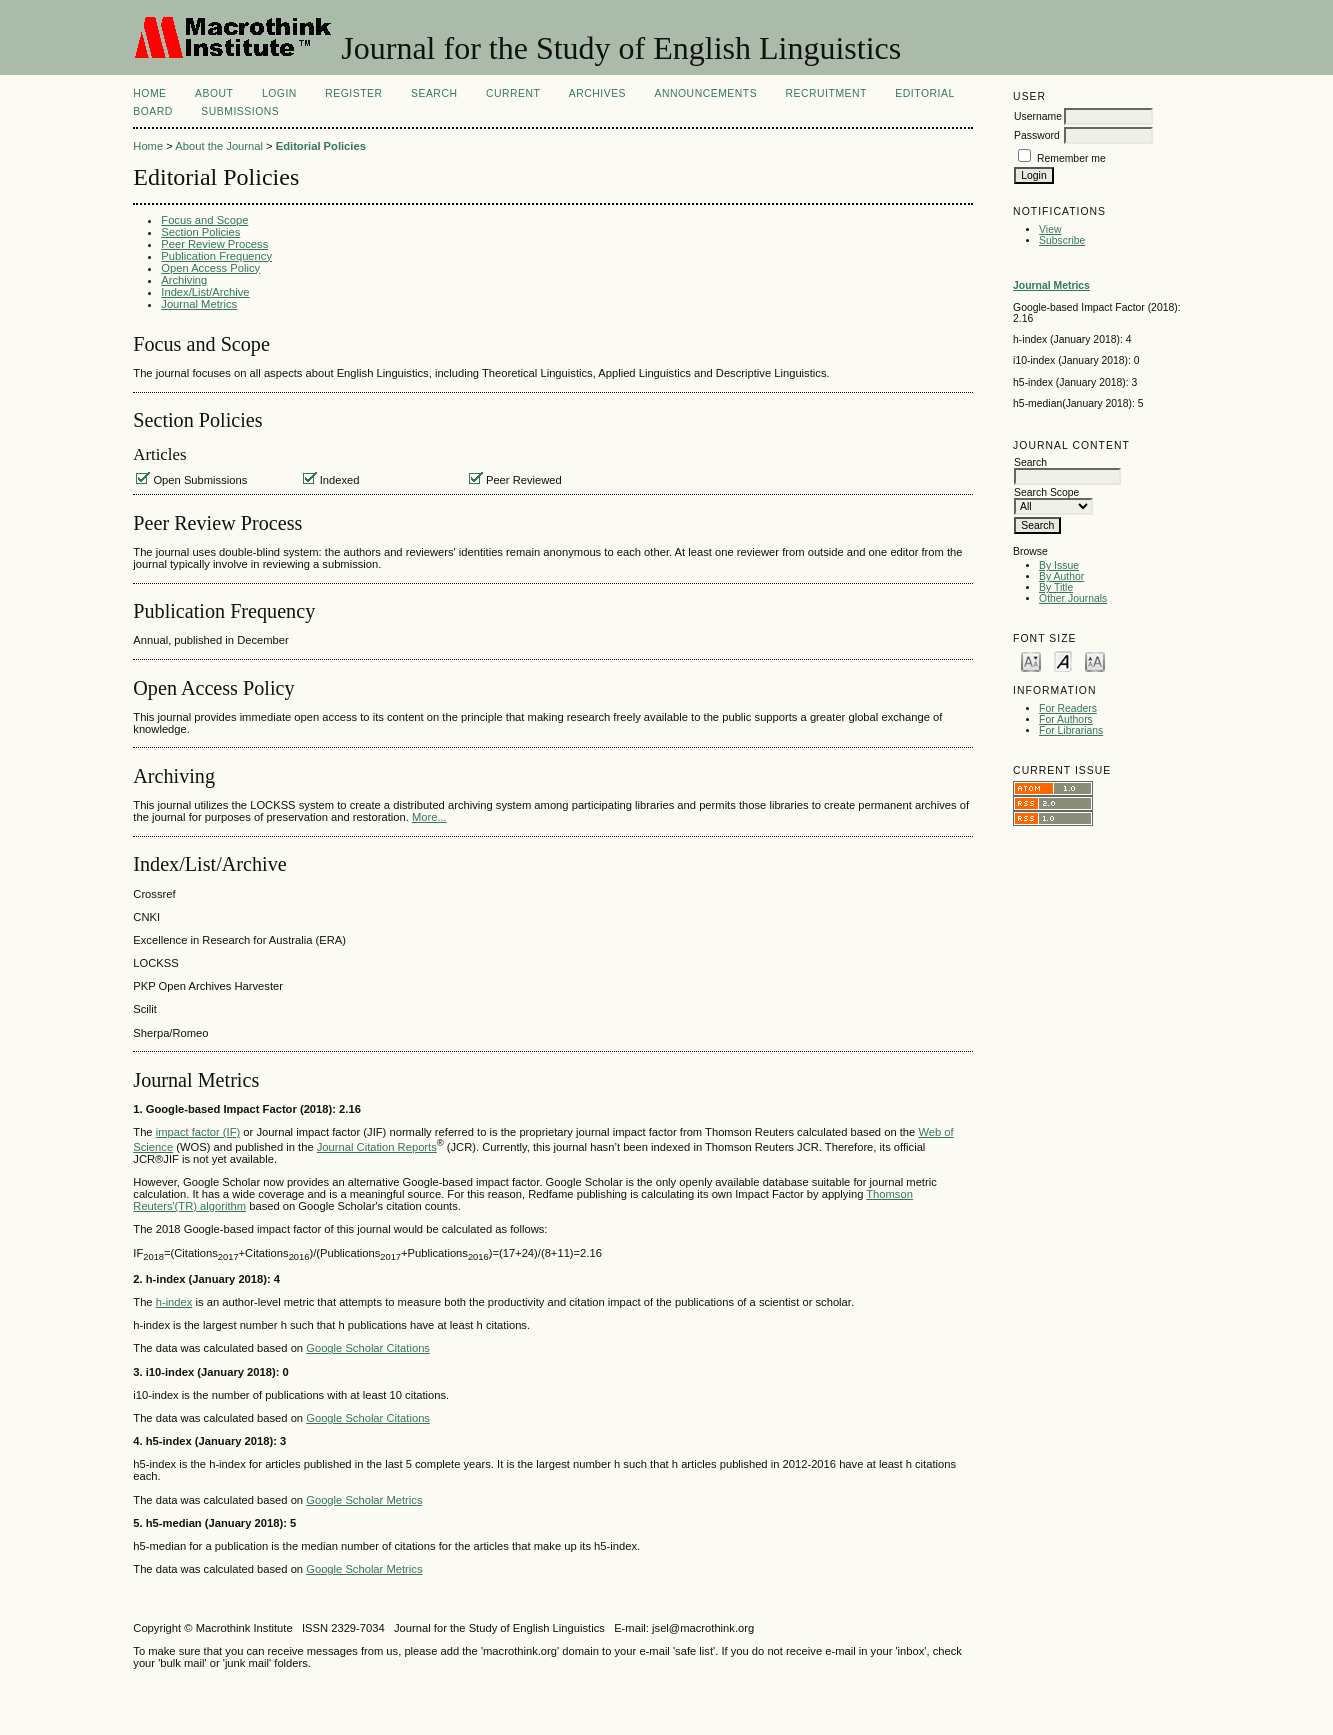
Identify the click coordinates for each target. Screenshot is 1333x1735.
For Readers (1068, 708)
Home (149, 93)
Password (1037, 135)
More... (429, 817)
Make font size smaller (1031, 660)
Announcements (706, 93)
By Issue (1059, 565)
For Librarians (1071, 730)
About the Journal (219, 146)
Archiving (184, 280)
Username (1038, 116)
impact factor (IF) (198, 1132)
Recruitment (826, 93)
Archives (597, 93)
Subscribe (1062, 240)
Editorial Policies (321, 146)
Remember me (1071, 158)
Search (434, 93)
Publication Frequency (216, 256)
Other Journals (1073, 598)
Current (513, 93)
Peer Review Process (214, 244)
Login (279, 93)
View (1050, 229)
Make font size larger (1095, 660)
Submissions (240, 111)
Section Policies (200, 232)
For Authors (1066, 719)
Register (353, 93)
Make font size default (1063, 660)
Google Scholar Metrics (364, 1500)
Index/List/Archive (205, 292)
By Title (1056, 587)
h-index (174, 1302)
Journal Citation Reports (377, 1147)
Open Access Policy (210, 268)
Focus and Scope (204, 220)
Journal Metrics (199, 304)
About (214, 93)
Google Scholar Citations (368, 1348)
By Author (1061, 576)
